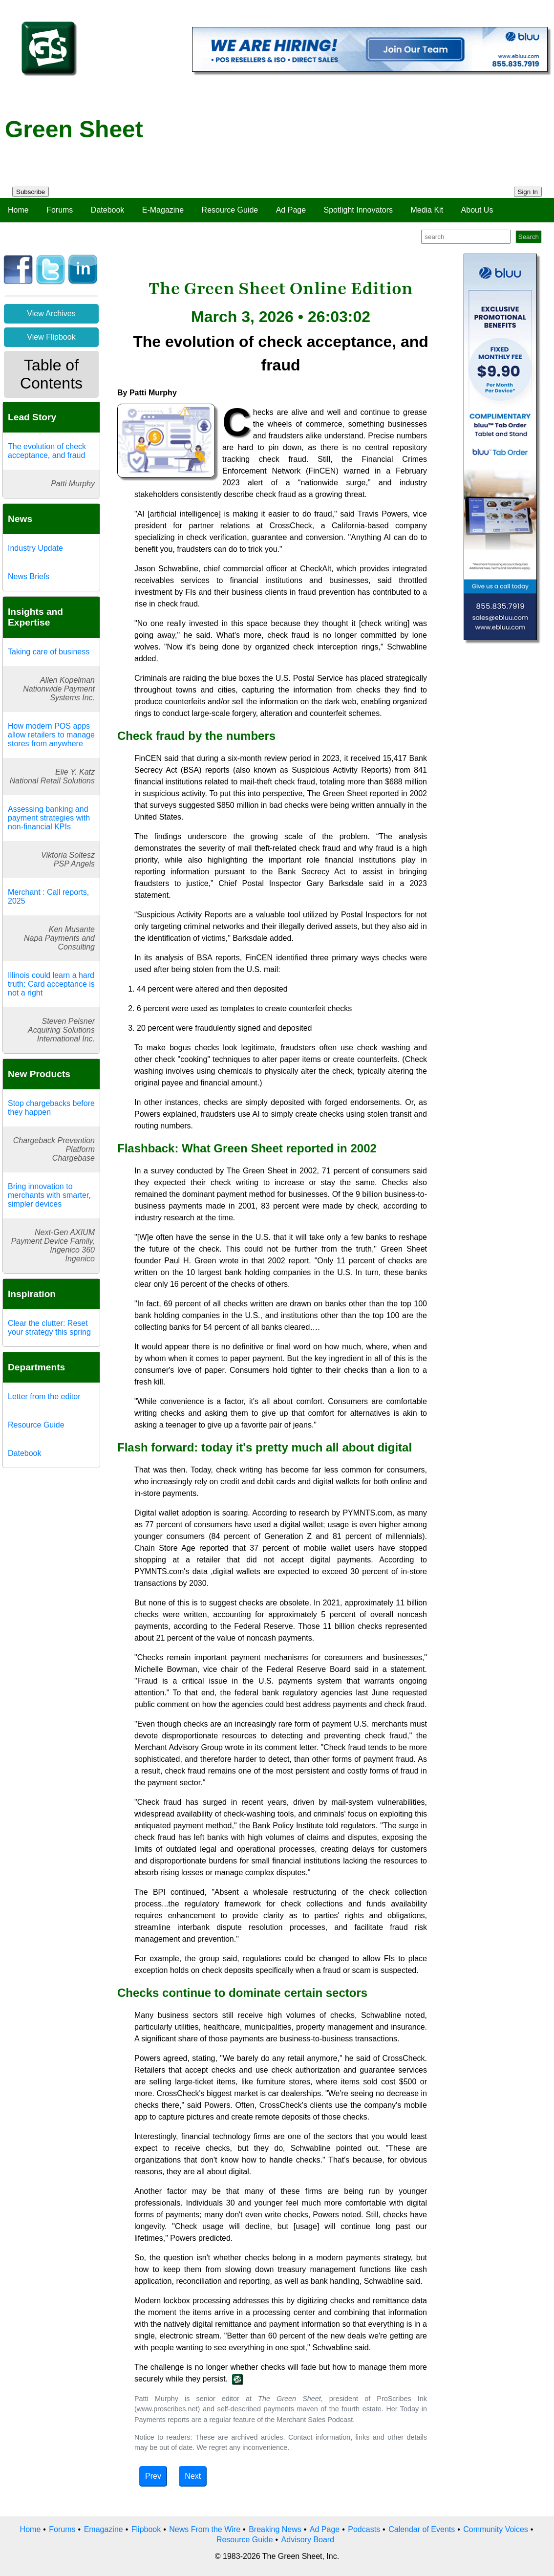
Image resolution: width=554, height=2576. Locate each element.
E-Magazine (163, 210)
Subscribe (30, 191)
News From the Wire (204, 2529)
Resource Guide (230, 210)
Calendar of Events (421, 2529)
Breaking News (275, 2529)
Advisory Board (308, 2539)
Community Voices (495, 2529)
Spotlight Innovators (358, 210)
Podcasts (364, 2529)
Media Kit (426, 210)
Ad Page (291, 210)
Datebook (108, 210)
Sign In (528, 191)
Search (528, 236)
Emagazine (103, 2529)
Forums (59, 210)
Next (193, 2476)
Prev (153, 2476)
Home (18, 210)
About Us (477, 210)
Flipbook (146, 2529)
